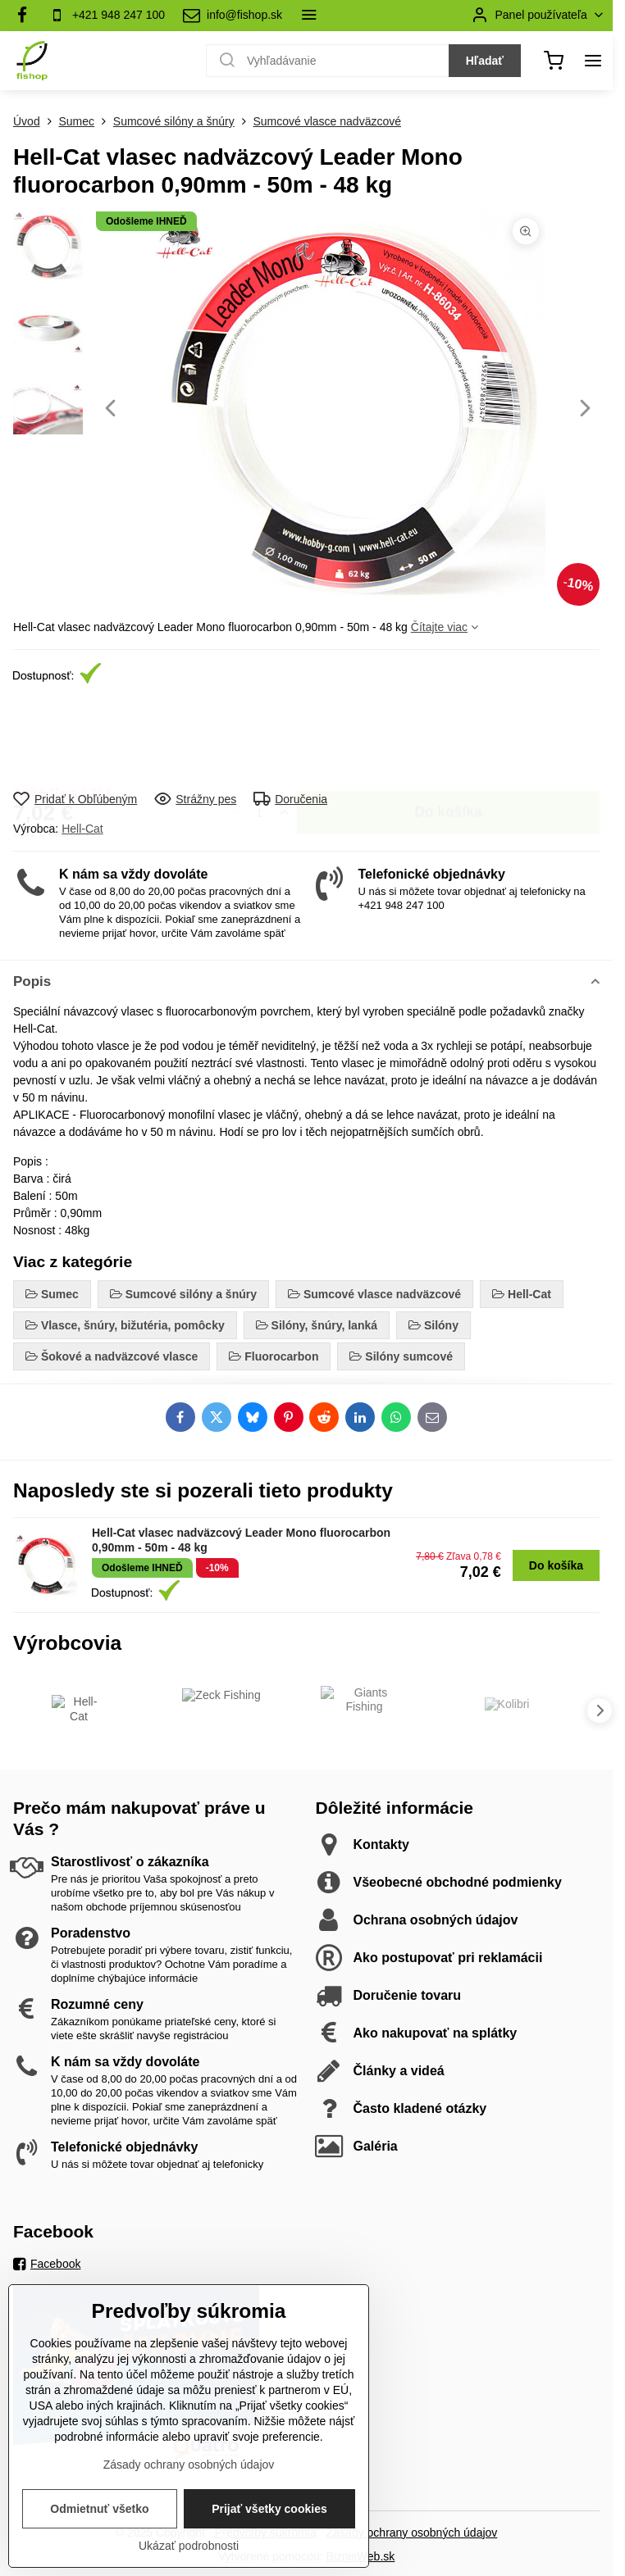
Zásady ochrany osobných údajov (412, 2532)
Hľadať (485, 60)
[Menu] (593, 60)
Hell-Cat (82, 828)
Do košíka (448, 738)
